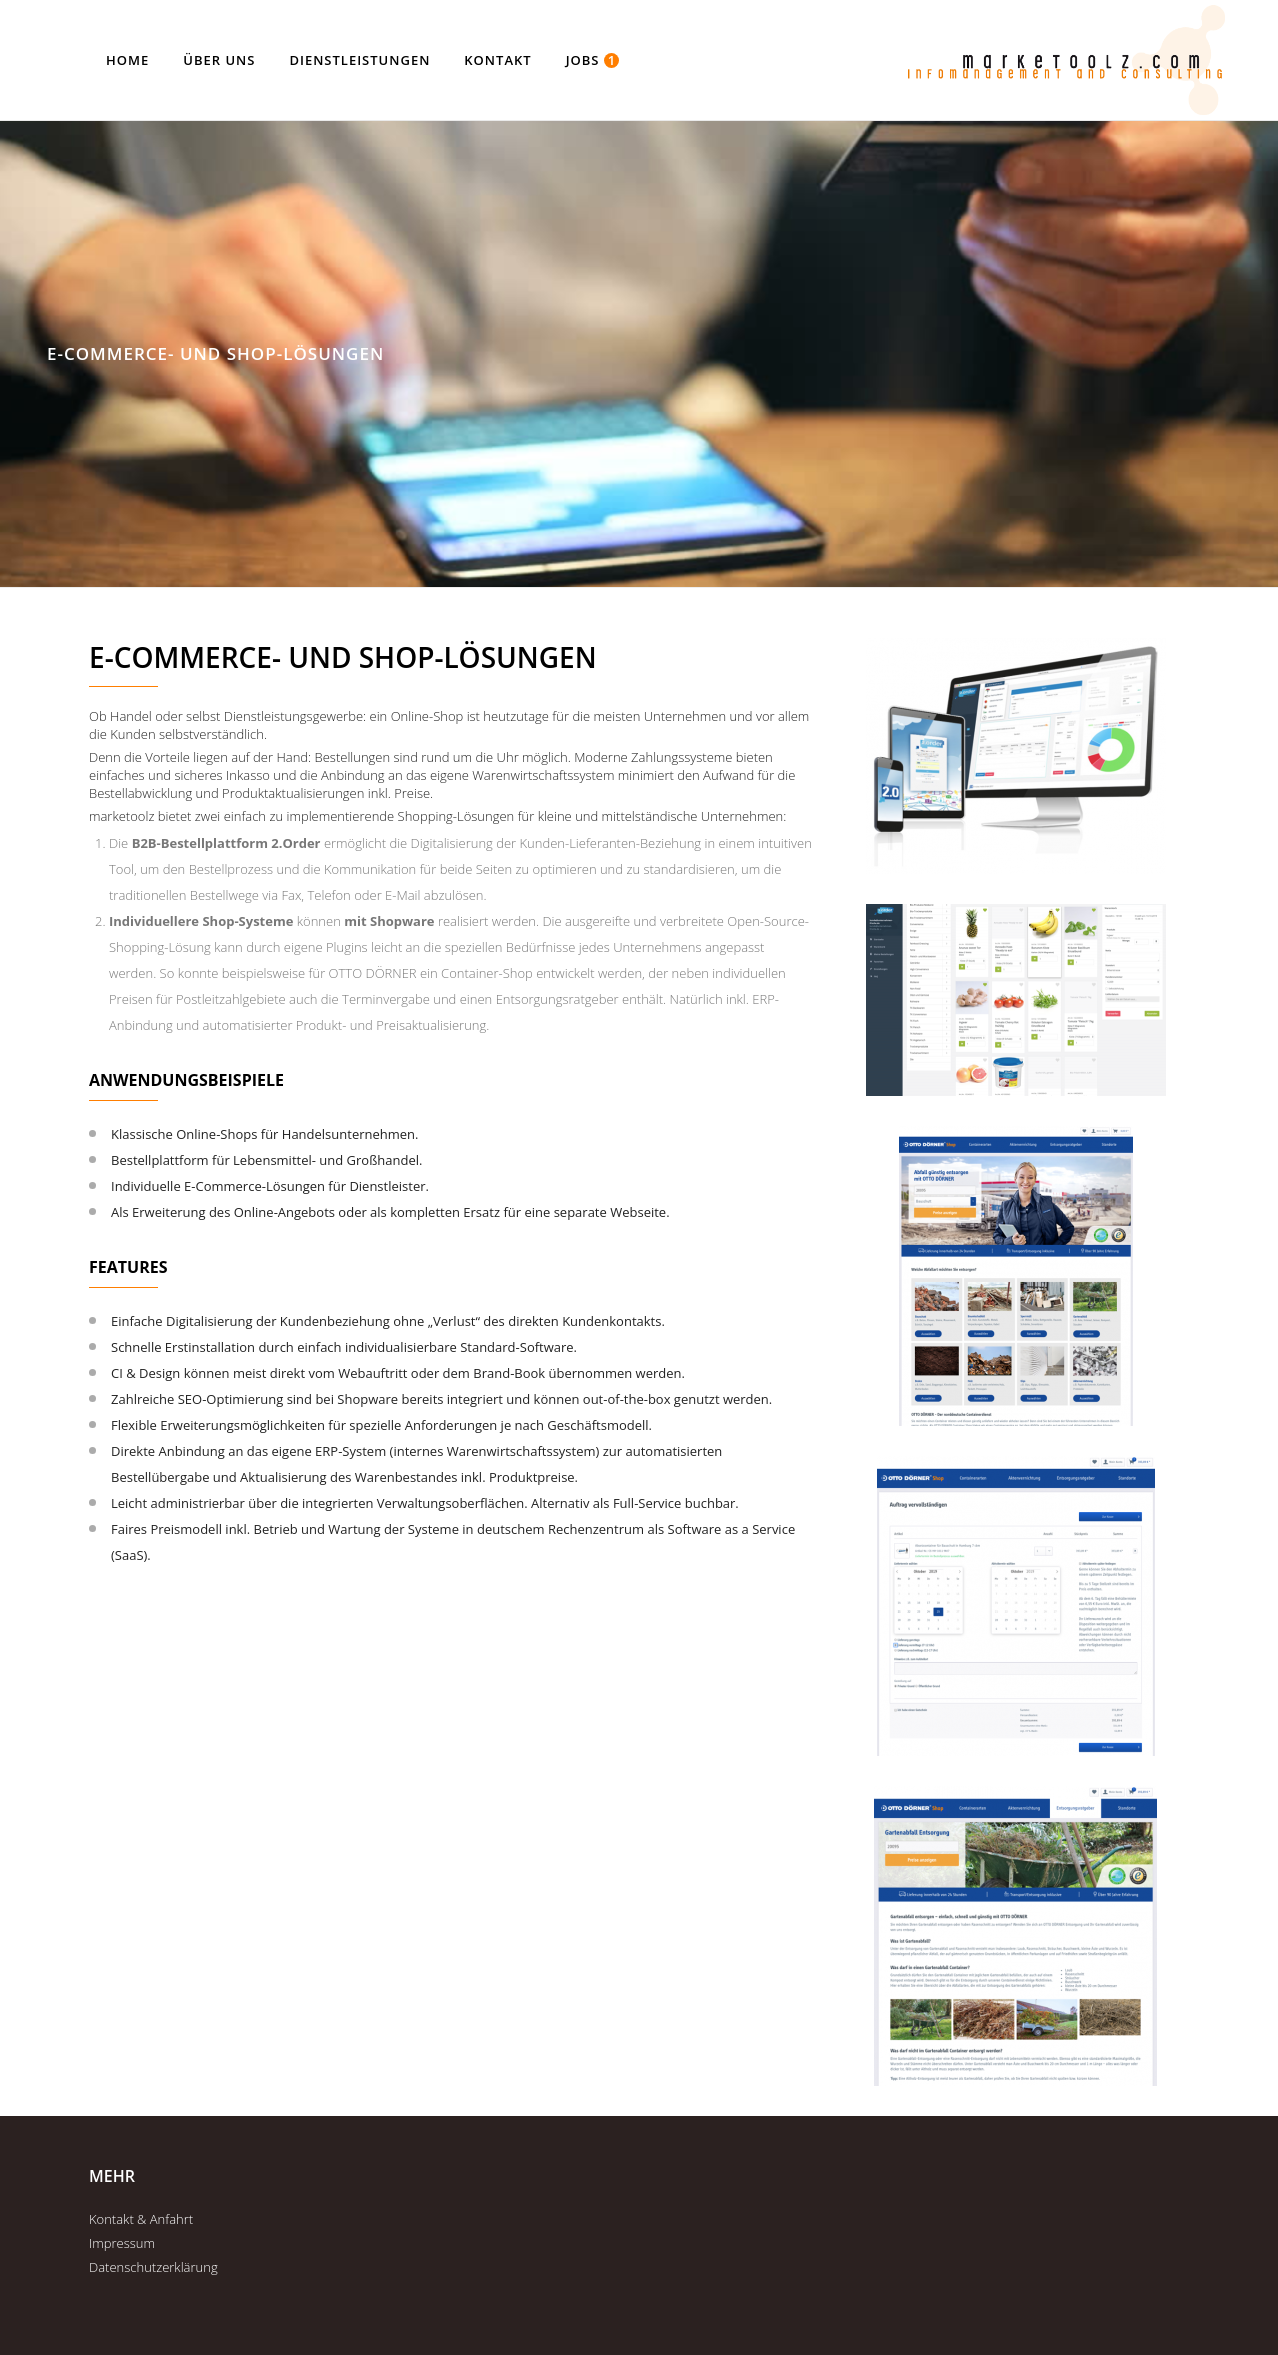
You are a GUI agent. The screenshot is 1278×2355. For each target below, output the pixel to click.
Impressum (122, 2243)
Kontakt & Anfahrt (141, 2219)
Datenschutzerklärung (153, 2267)
